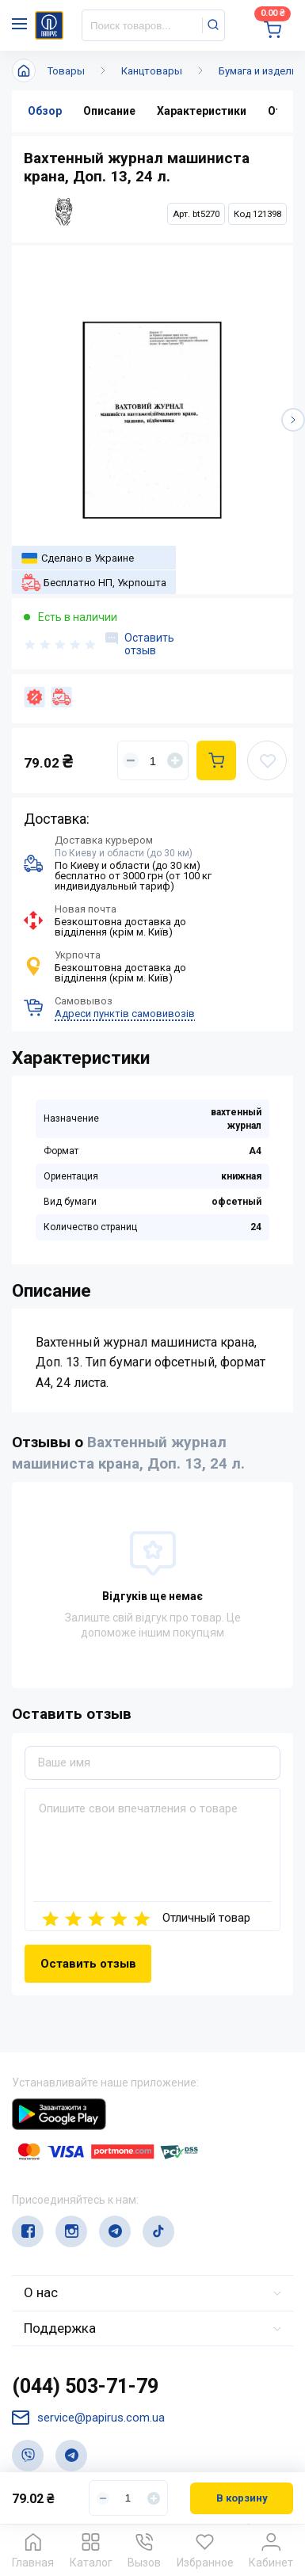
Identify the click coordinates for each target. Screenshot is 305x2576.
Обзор (45, 111)
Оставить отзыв (139, 644)
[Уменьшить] (131, 760)
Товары (66, 71)
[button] (293, 420)
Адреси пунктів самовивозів (125, 1013)
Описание (109, 111)
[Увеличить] (175, 760)
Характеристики (201, 111)
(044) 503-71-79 (85, 2386)
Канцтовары (151, 71)
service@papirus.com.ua (88, 2417)
